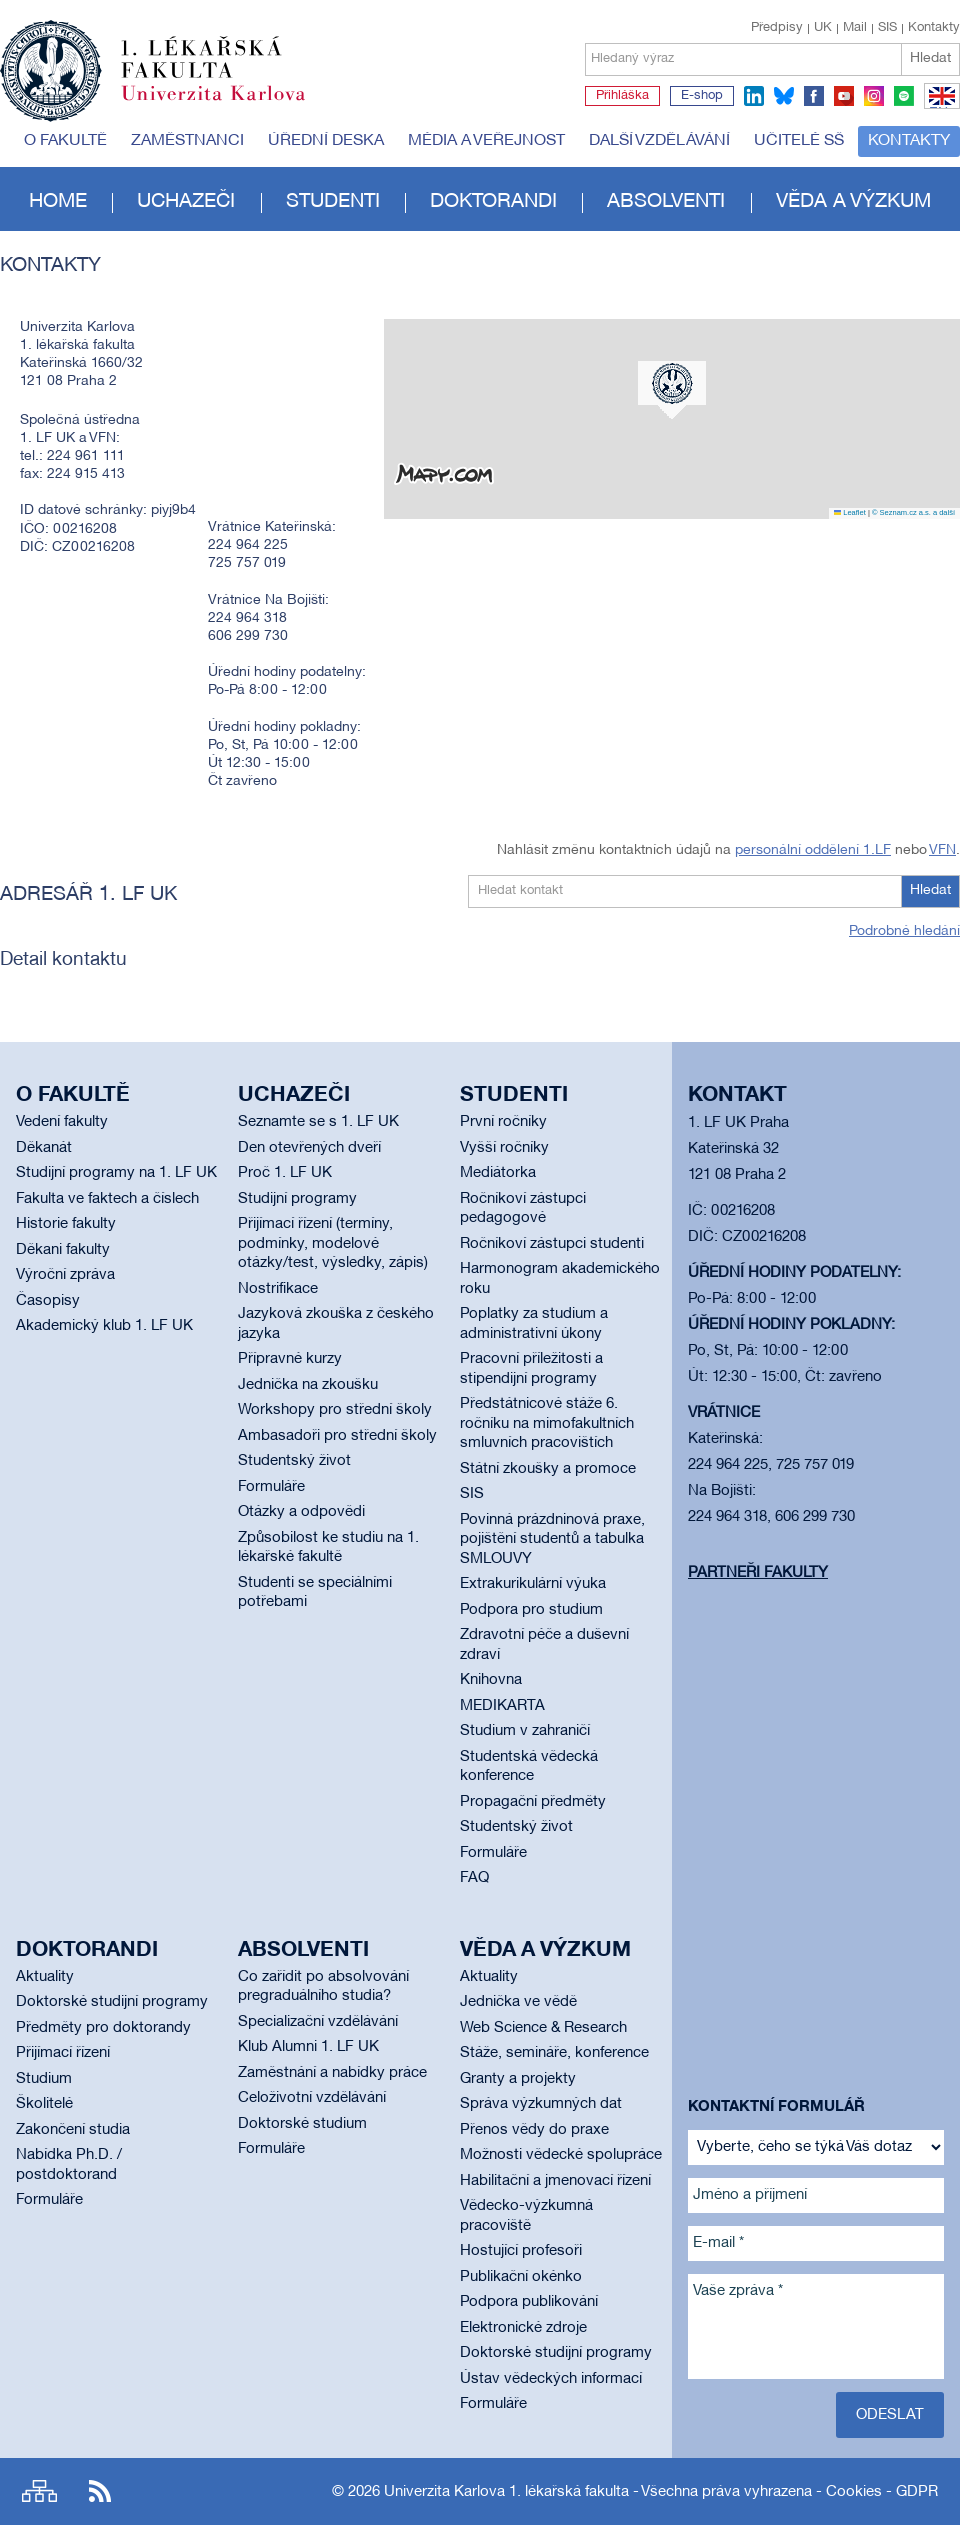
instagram (874, 96)
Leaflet (850, 512)
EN (938, 108)
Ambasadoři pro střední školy (337, 1436)
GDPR (917, 2492)
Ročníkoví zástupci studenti (552, 1244)
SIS (887, 28)
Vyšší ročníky (504, 1148)
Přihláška (622, 96)
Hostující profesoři (521, 2251)
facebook (814, 96)
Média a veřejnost (486, 141)
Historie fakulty (66, 1224)
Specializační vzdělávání (318, 2022)
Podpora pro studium (531, 1610)
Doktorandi (493, 202)
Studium (44, 2079)
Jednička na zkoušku (308, 1385)
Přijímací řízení (63, 2053)
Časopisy (48, 1301)
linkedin (754, 96)
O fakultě (65, 141)
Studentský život (294, 1461)
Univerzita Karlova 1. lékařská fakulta (506, 2492)
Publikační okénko (521, 2277)
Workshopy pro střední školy (335, 1410)
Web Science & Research (543, 2028)
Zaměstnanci (187, 141)
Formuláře (271, 1487)
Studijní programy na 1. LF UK (116, 1173)
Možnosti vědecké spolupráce (561, 2155)
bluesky (784, 96)
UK (823, 28)
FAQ (474, 1878)
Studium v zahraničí (525, 1731)
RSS (100, 2491)
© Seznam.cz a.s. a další (913, 512)
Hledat (930, 58)
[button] (672, 390)
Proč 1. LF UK (285, 1173)
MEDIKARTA (502, 1706)
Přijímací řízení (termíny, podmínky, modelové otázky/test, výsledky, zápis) (333, 1243)
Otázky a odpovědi (301, 1512)
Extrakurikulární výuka (533, 1584)
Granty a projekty (518, 2079)
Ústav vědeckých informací (551, 2379)
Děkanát (44, 1148)
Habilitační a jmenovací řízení (555, 2181)
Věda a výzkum (853, 202)
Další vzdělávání (659, 141)
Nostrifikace (278, 1289)
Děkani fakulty (63, 1250)
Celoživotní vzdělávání (312, 2098)
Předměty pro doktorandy (103, 2028)
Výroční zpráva (65, 1275)
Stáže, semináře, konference (554, 2053)
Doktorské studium (302, 2124)
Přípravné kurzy (290, 1359)
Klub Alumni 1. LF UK (308, 2047)
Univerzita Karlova (229, 105)
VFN (942, 850)
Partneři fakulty (758, 1573)
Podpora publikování (529, 2302)
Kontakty (934, 28)
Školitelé (44, 2104)
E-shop (702, 96)
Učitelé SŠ (799, 141)
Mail (855, 28)
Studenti (333, 202)
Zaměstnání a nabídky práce (332, 2073)
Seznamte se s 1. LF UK (318, 1122)
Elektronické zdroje (523, 2328)
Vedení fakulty (62, 1122)
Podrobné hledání (904, 931)
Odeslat (890, 2415)
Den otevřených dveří (309, 1148)
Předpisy (777, 28)
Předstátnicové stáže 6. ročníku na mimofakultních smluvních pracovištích (547, 1423)
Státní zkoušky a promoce (548, 1469)
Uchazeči (186, 202)
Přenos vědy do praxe (534, 2130)
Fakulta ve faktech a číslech (107, 1199)
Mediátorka (498, 1173)
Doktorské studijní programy (112, 2002)
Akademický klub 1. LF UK (104, 1326)
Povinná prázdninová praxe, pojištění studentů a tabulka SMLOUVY (552, 1539)
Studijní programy (297, 1199)
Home (58, 202)
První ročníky (503, 1122)
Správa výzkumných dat (541, 2104)
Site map (39, 2491)
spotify (904, 96)
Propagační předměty (533, 1802)
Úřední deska (326, 141)
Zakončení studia (73, 2130)
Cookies (854, 2492)
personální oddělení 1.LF (813, 850)
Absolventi (666, 202)
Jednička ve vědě (518, 2002)
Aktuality (45, 1977)
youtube (844, 96)
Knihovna (491, 1680)
